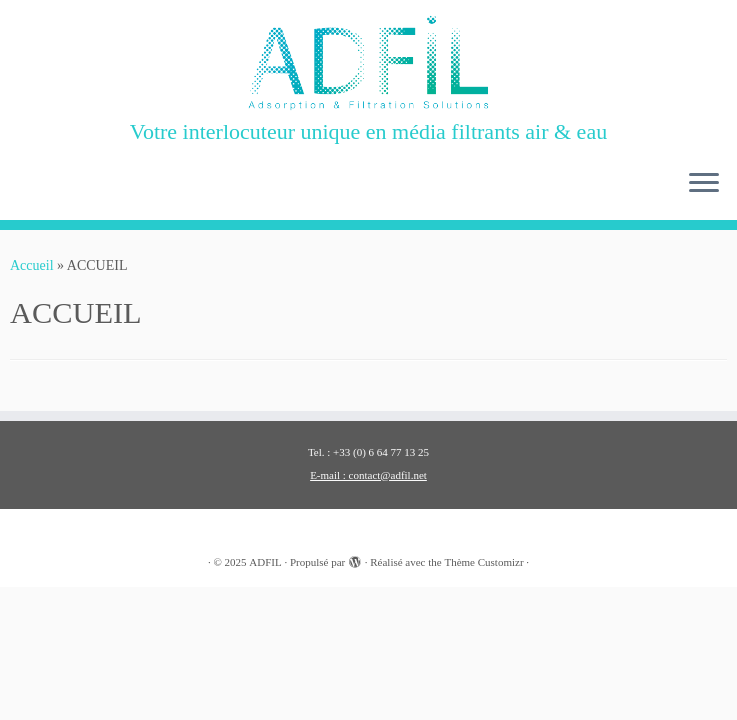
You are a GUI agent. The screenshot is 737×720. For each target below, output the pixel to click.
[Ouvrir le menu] (704, 184)
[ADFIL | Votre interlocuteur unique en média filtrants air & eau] (368, 63)
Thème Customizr (483, 562)
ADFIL (265, 562)
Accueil (32, 265)
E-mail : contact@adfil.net (368, 475)
